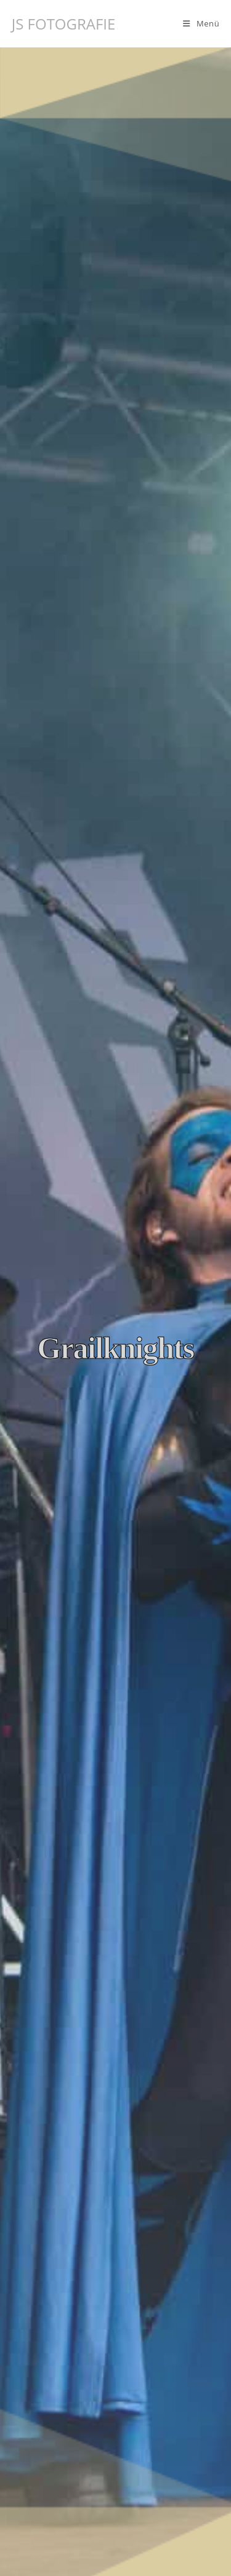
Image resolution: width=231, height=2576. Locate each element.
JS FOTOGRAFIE (64, 24)
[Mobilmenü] (201, 23)
